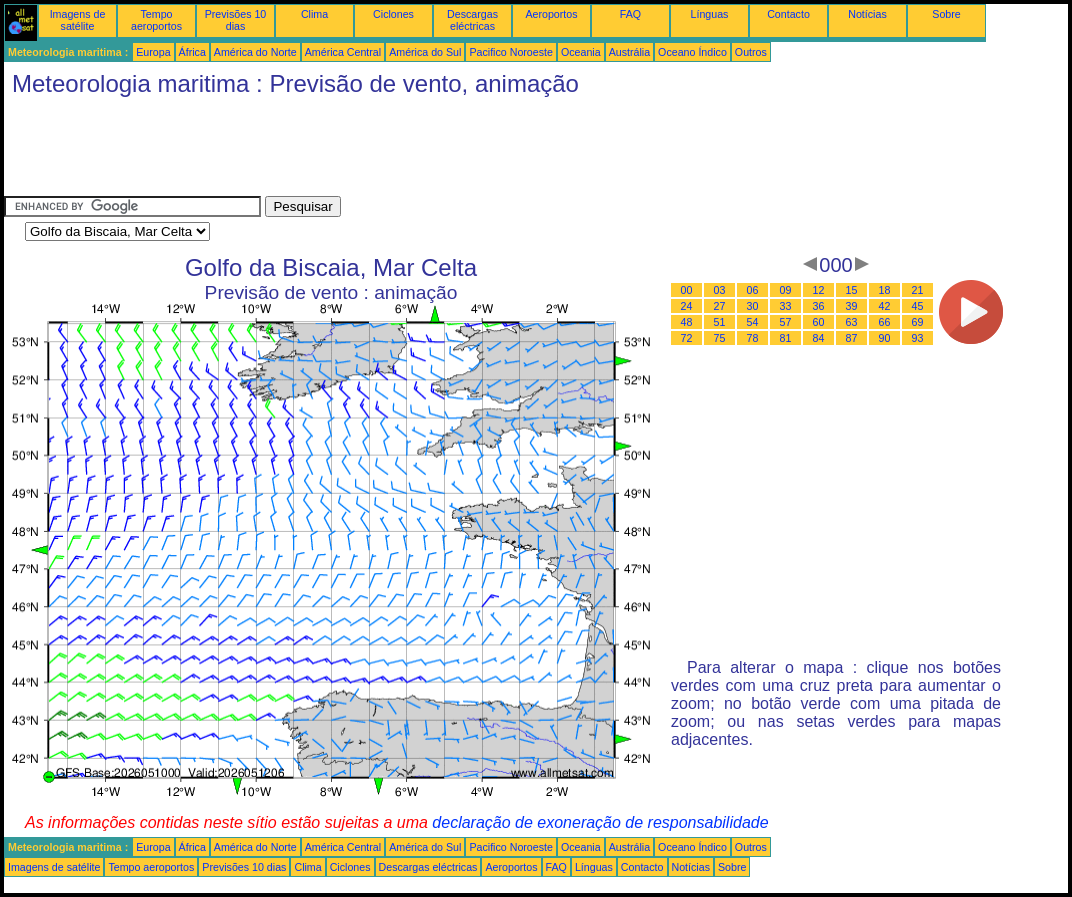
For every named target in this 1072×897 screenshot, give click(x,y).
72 (687, 338)
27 (720, 306)
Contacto (788, 14)
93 (918, 338)
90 (885, 338)
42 (885, 306)
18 (885, 290)
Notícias (867, 14)
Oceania (581, 52)
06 (753, 290)
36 (819, 306)
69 (918, 322)
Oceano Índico (692, 52)
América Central (343, 52)
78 (753, 338)
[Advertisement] (368, 151)
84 (819, 338)
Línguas (710, 14)
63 (852, 322)
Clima (314, 14)
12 (819, 290)
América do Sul (425, 52)
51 (720, 322)
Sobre (946, 14)
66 (885, 322)
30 (753, 306)
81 (786, 338)
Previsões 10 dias (236, 20)
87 (852, 338)
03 (720, 290)
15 (852, 290)
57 (786, 322)
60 (819, 322)
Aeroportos (551, 14)
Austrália (629, 52)
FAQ (630, 14)
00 (687, 290)
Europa (153, 52)
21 (918, 290)
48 (687, 322)
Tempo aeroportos (156, 20)
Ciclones (393, 14)
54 (753, 322)
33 (786, 306)
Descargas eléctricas (472, 20)
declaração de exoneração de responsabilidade (600, 822)
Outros (751, 52)
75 (720, 338)
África (192, 52)
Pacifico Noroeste (511, 52)
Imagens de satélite (78, 20)
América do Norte (255, 52)
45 (918, 306)
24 (687, 306)
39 (852, 306)
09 (786, 290)
